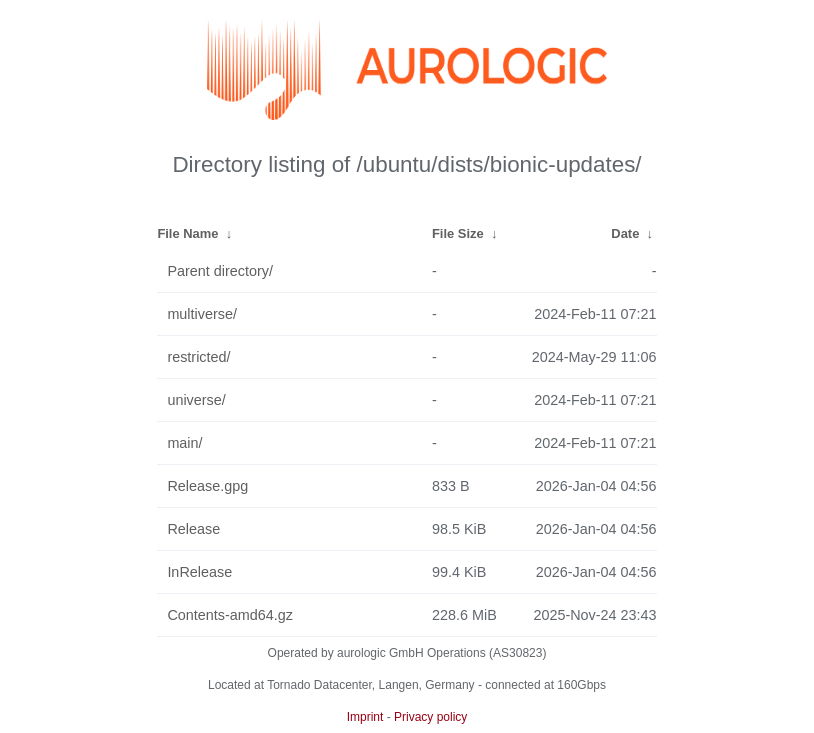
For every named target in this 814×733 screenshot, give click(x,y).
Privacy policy (430, 717)
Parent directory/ (220, 271)
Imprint (365, 717)
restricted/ (198, 357)
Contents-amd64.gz (230, 615)
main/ (184, 443)
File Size (458, 233)
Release (193, 529)
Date (625, 233)
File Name (187, 233)
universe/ (196, 400)
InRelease (199, 572)
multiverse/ (202, 314)
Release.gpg (207, 486)
